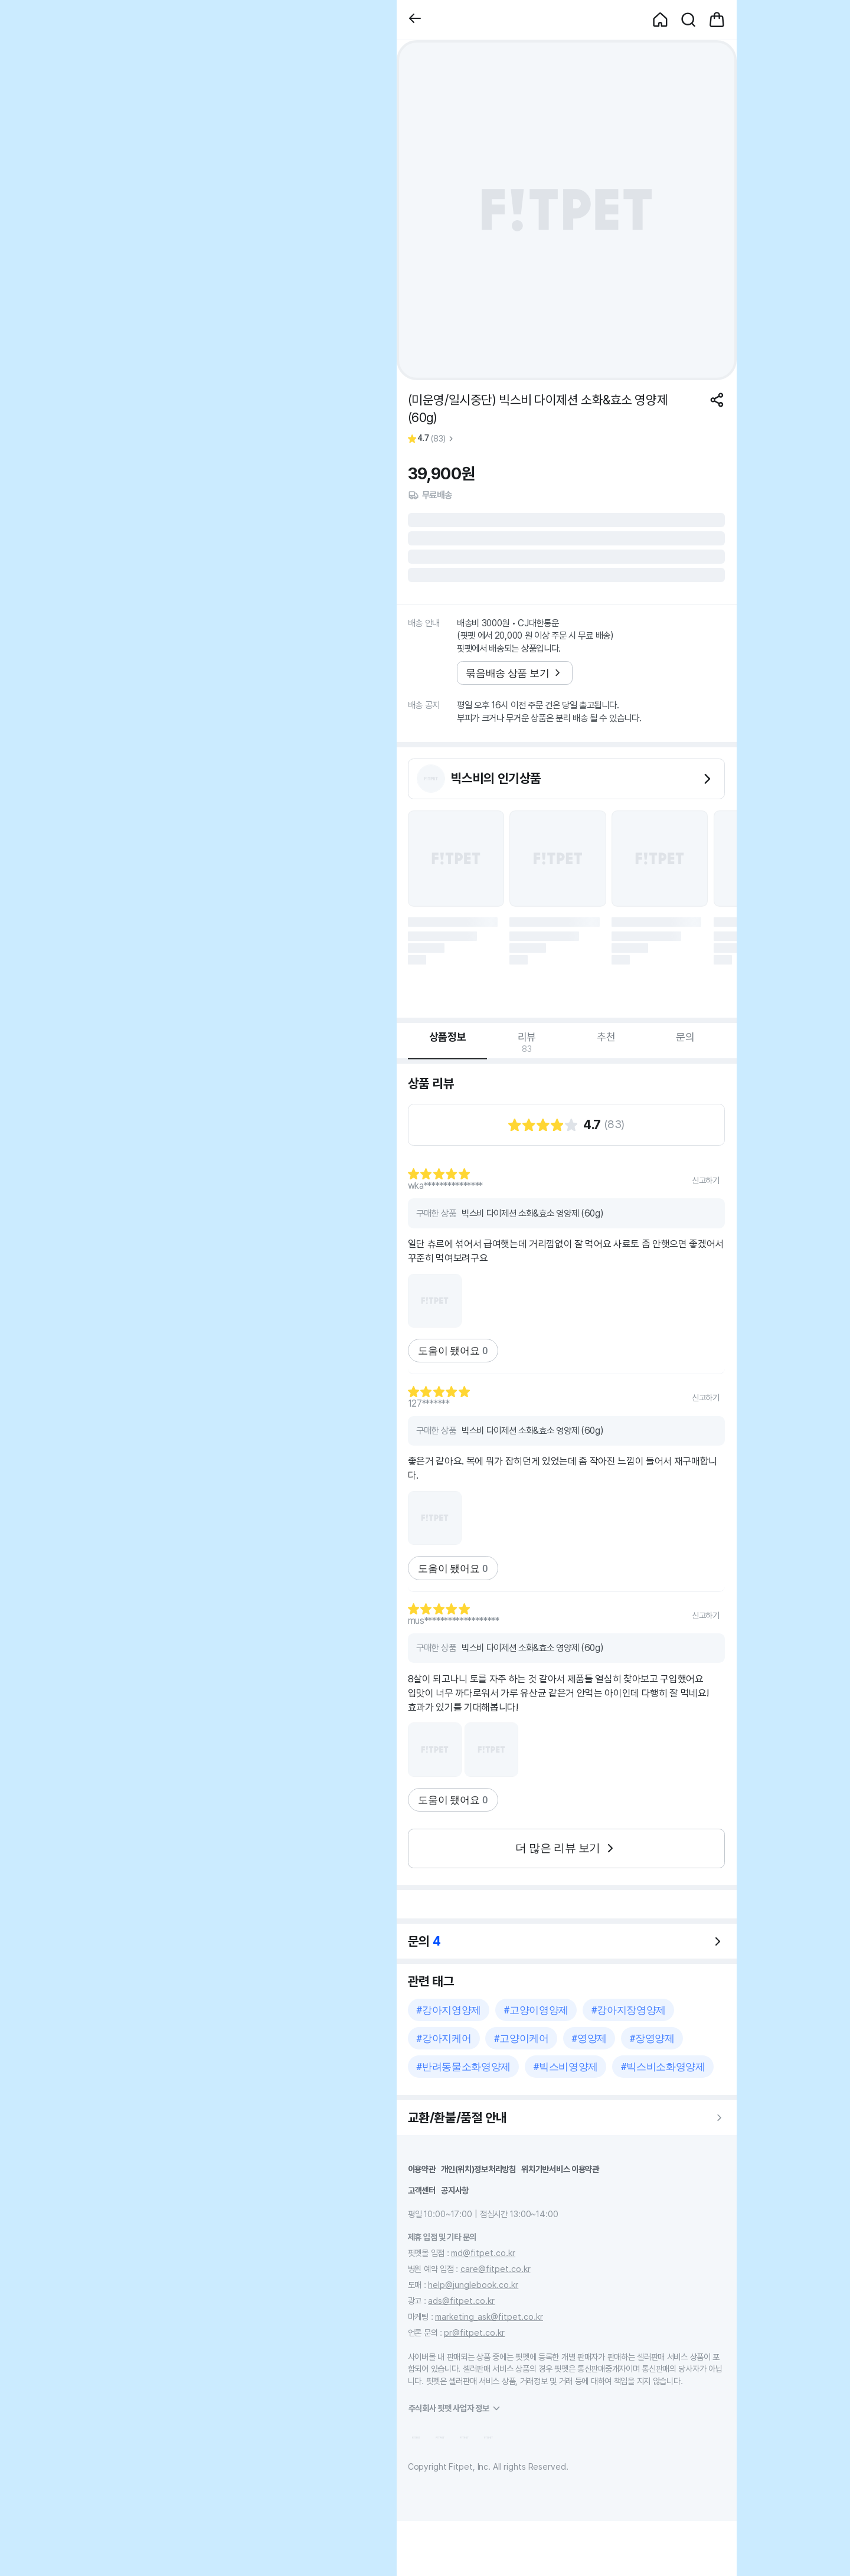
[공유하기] (716, 399)
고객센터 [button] (422, 2190)
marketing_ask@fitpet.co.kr (489, 2317)
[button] (415, 19)
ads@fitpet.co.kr (461, 2301)
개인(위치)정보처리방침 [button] (478, 2169)
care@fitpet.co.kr (495, 2269)
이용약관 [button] (422, 2169)
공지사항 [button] (455, 2190)
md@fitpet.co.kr (483, 2253)
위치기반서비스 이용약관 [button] (560, 2169)
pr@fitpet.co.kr (474, 2332)
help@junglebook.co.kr (473, 2285)
